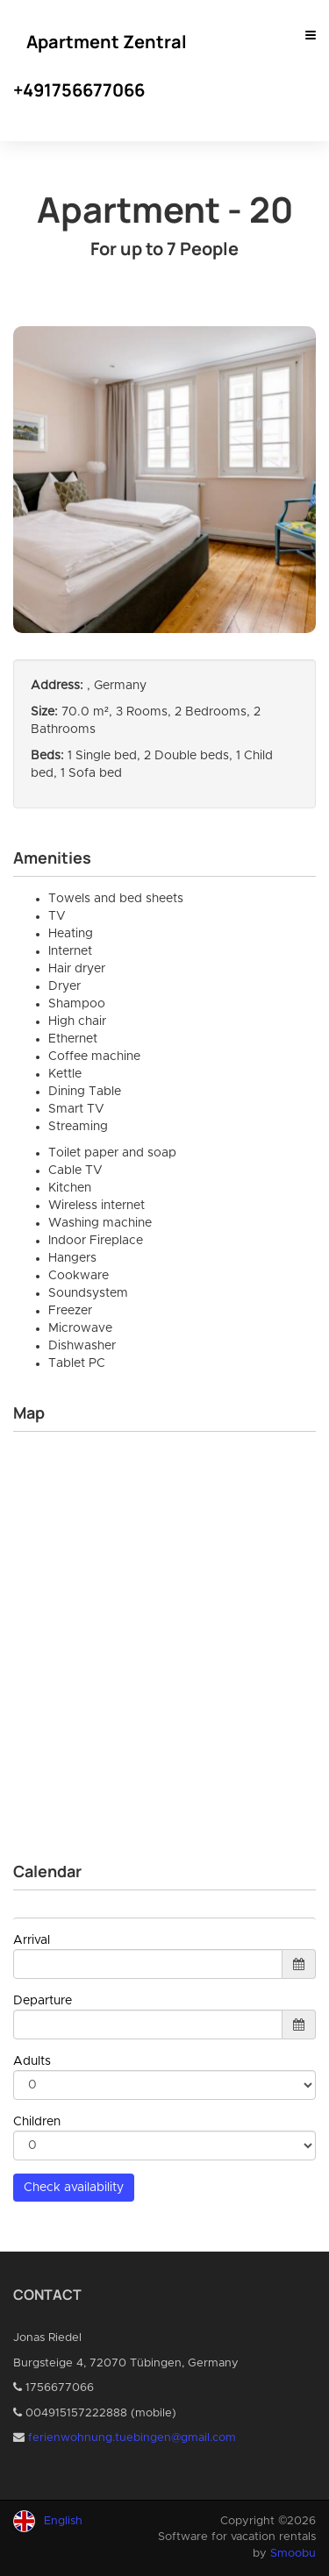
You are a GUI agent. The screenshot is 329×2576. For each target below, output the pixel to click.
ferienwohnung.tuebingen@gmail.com (132, 2438)
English (63, 2521)
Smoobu (293, 2553)
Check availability (74, 2187)
